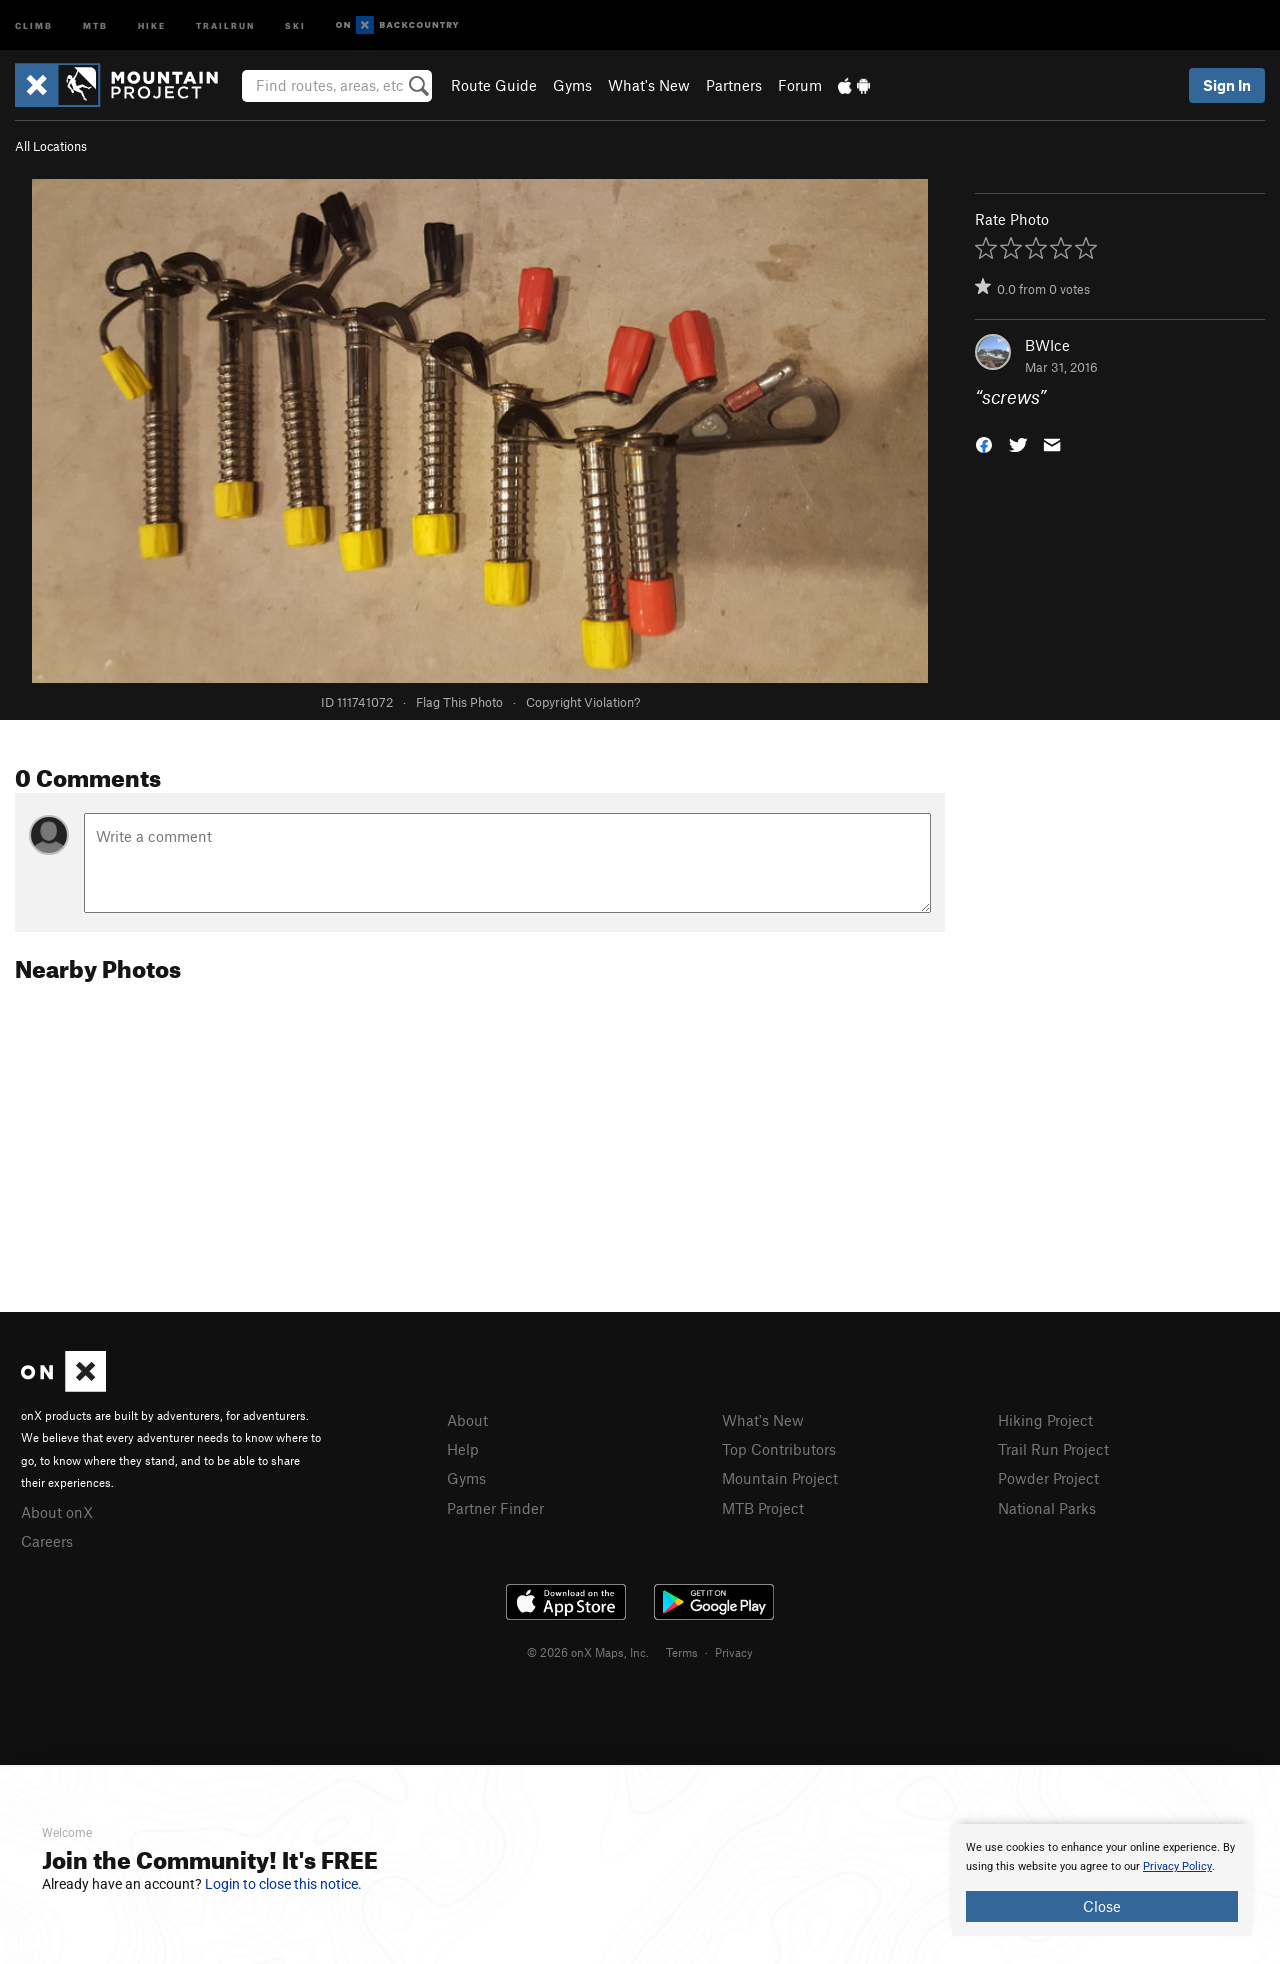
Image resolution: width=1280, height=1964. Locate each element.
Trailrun (225, 24)
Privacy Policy (1177, 1866)
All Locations (51, 146)
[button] (984, 443)
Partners (734, 85)
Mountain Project (780, 1478)
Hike (152, 24)
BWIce (1047, 345)
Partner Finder (495, 1508)
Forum (800, 85)
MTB (95, 24)
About (467, 1420)
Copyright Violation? (583, 702)
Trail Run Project (1053, 1449)
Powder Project (1048, 1478)
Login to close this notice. (283, 1884)
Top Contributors (779, 1449)
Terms (682, 1652)
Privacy (734, 1652)
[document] (1102, 1880)
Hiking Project (1045, 1420)
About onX (57, 1512)
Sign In (1227, 85)
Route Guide (494, 85)
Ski (295, 24)
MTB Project (763, 1508)
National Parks (1047, 1508)
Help (463, 1449)
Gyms (572, 85)
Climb (34, 24)
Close (1102, 1906)
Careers (47, 1541)
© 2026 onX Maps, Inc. (588, 1652)
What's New (649, 85)
